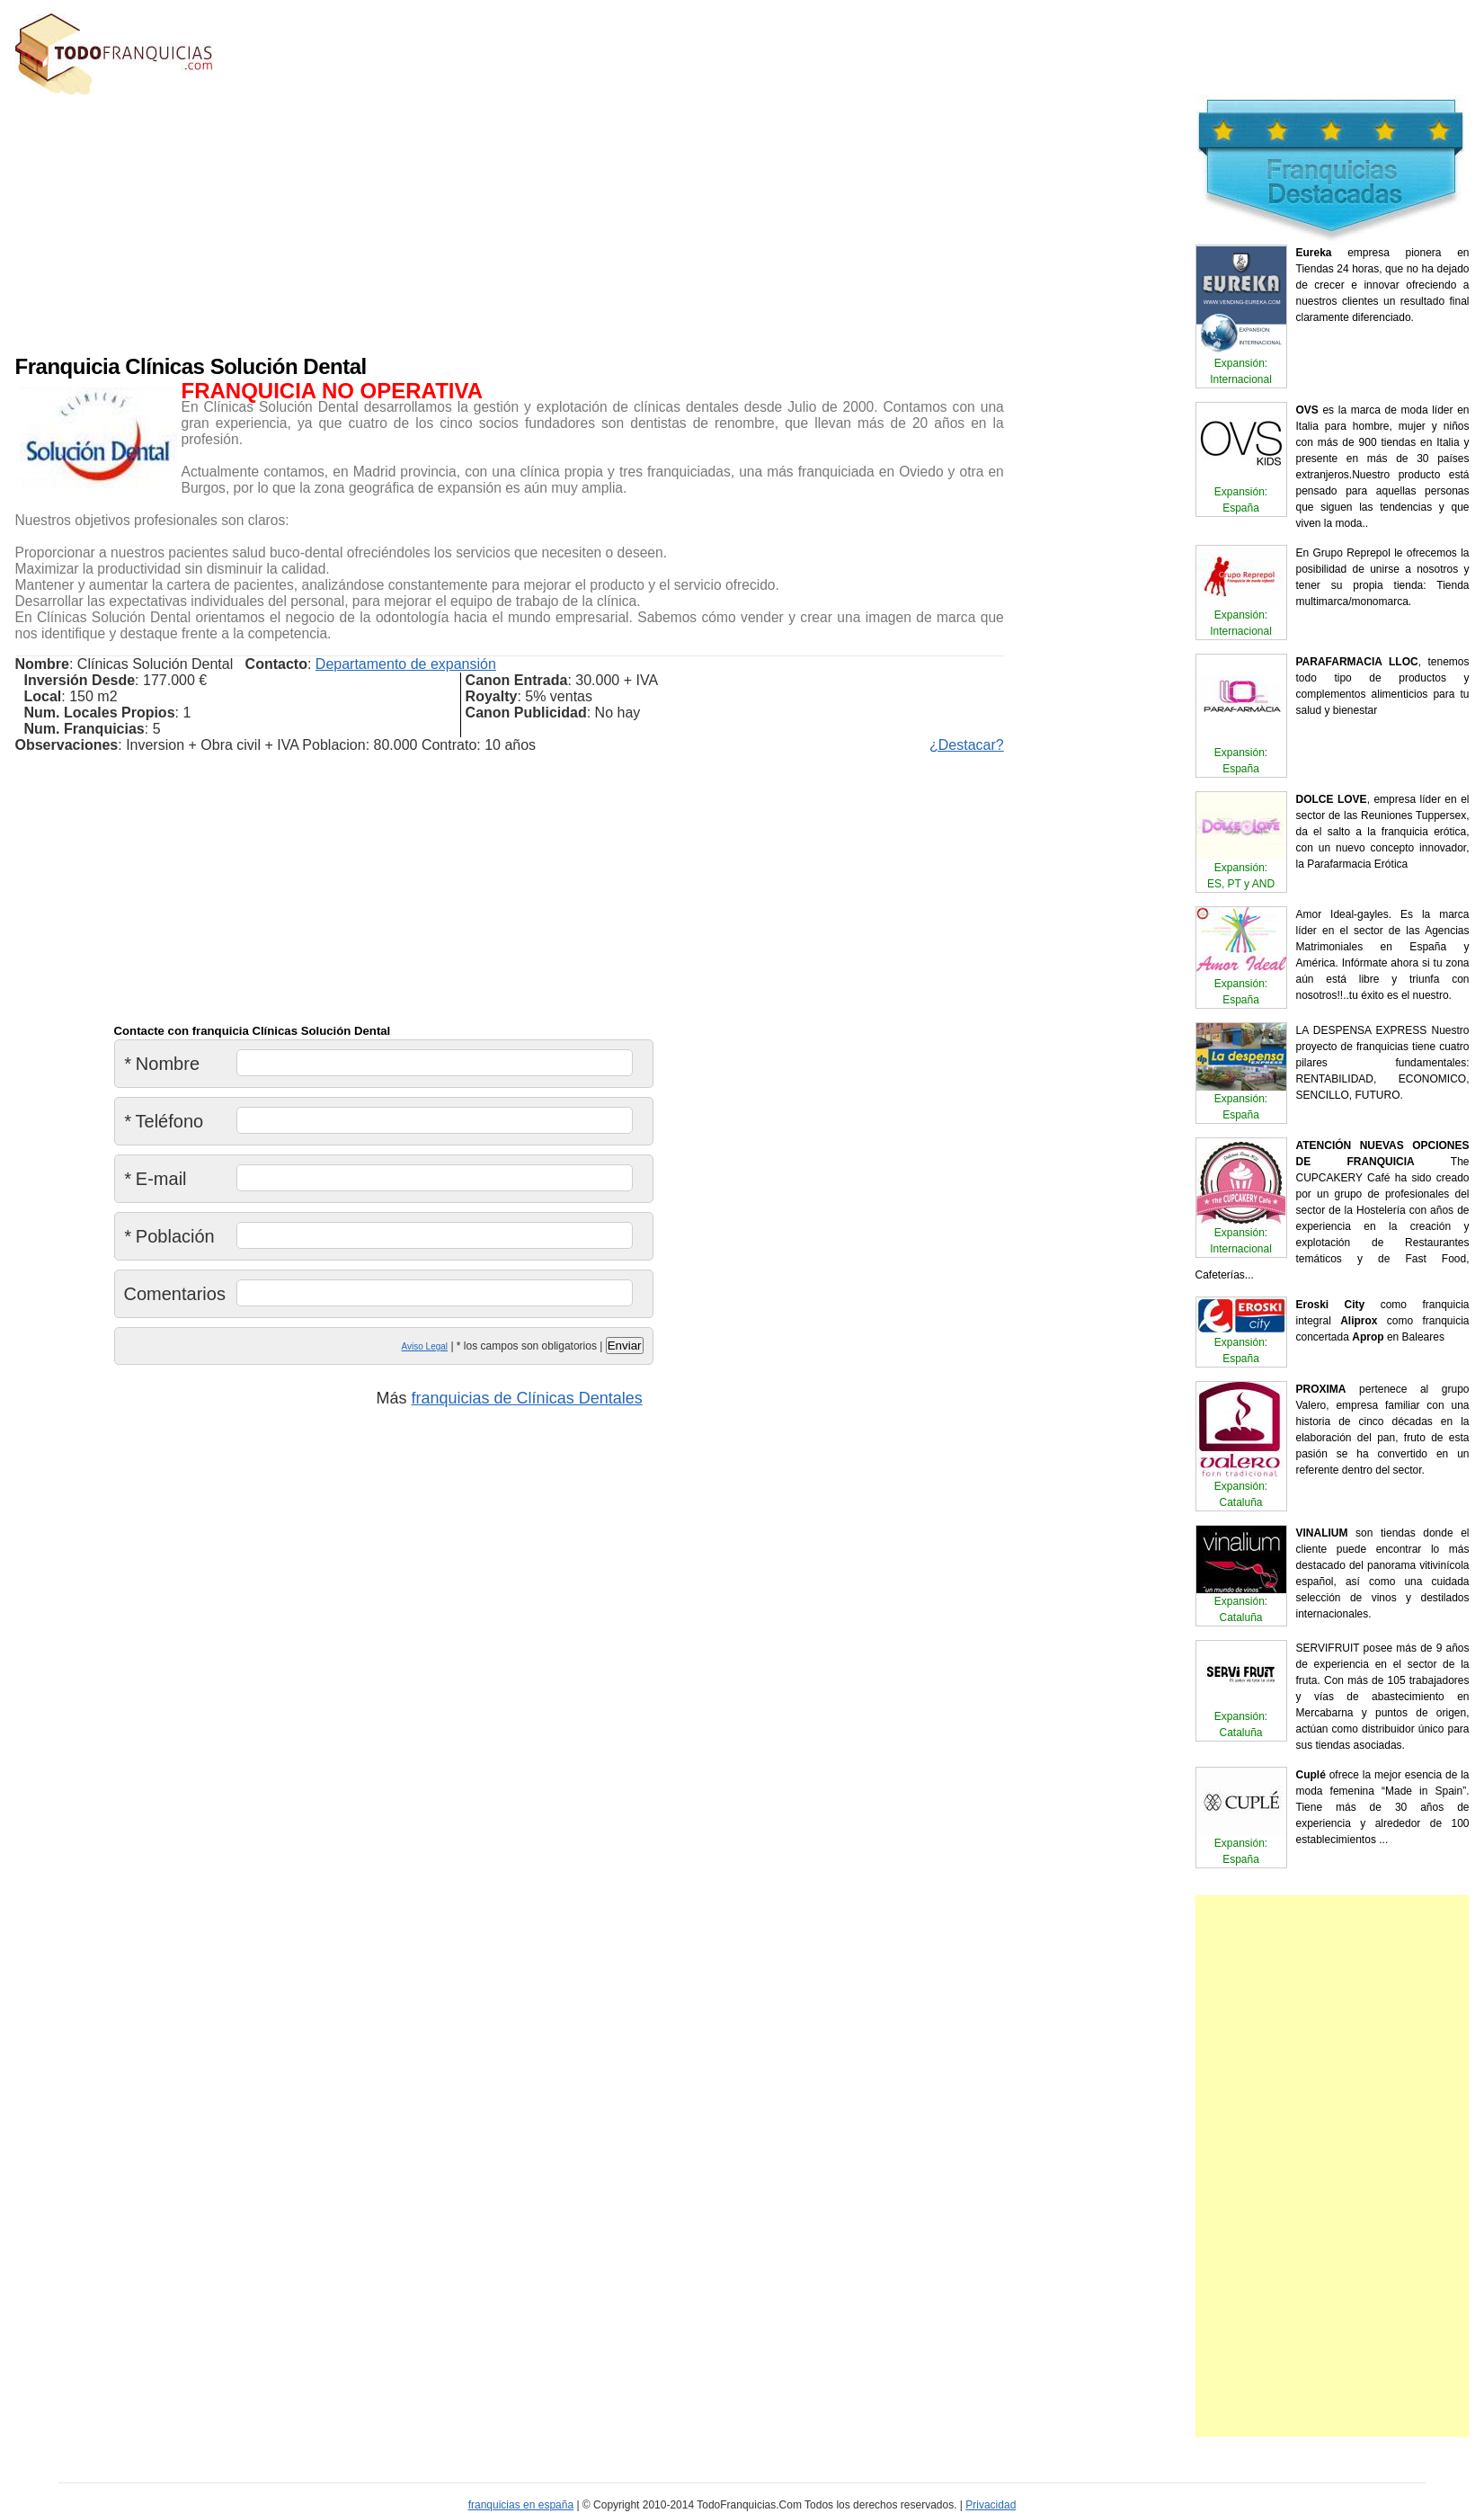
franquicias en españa (520, 2505)
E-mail (155, 1179)
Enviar (625, 1345)
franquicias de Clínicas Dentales (527, 1398)
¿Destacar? (966, 745)
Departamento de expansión (405, 664)
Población (169, 1236)
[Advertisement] (428, 220)
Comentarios (175, 1294)
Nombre (162, 1064)
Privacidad (990, 2505)
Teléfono (164, 1121)
